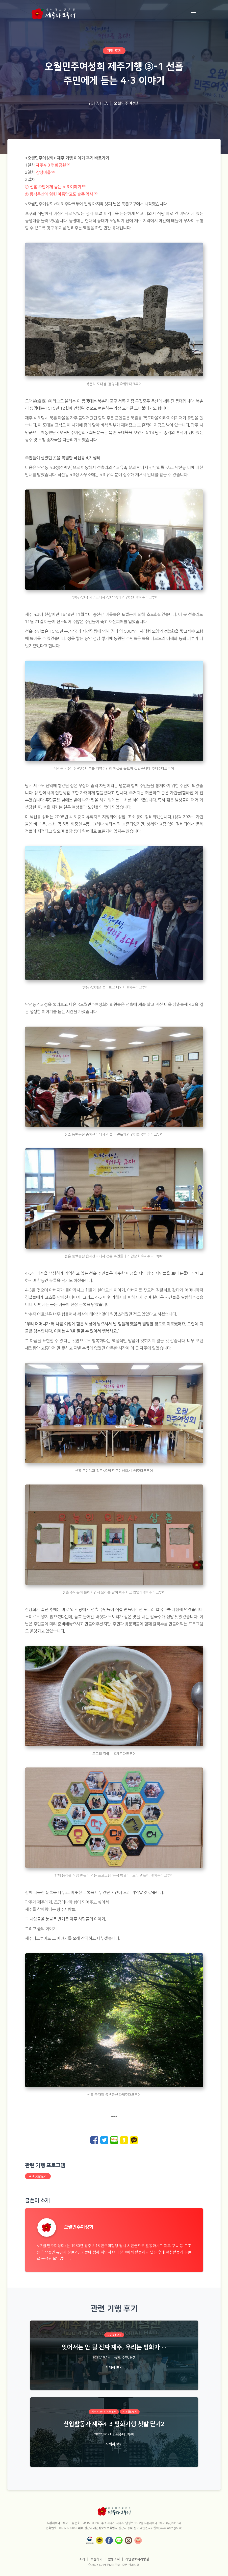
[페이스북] (109, 2540)
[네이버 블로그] (119, 2540)
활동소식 (114, 2559)
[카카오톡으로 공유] (134, 2140)
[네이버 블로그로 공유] (114, 2140)
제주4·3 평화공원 (51, 165)
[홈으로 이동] (53, 12)
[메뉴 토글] (194, 12)
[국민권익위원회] (90, 2540)
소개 (82, 2559)
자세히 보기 (114, 2367)
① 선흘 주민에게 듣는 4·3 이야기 (53, 187)
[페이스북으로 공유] (94, 2140)
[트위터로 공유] (104, 2140)
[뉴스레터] (138, 2540)
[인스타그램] (128, 2540)
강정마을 (43, 172)
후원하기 (96, 2559)
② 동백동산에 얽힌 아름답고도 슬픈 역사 (59, 194)
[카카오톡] (99, 2540)
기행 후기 (114, 51)
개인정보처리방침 (137, 2559)
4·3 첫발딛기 (38, 2176)
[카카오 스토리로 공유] (124, 2140)
